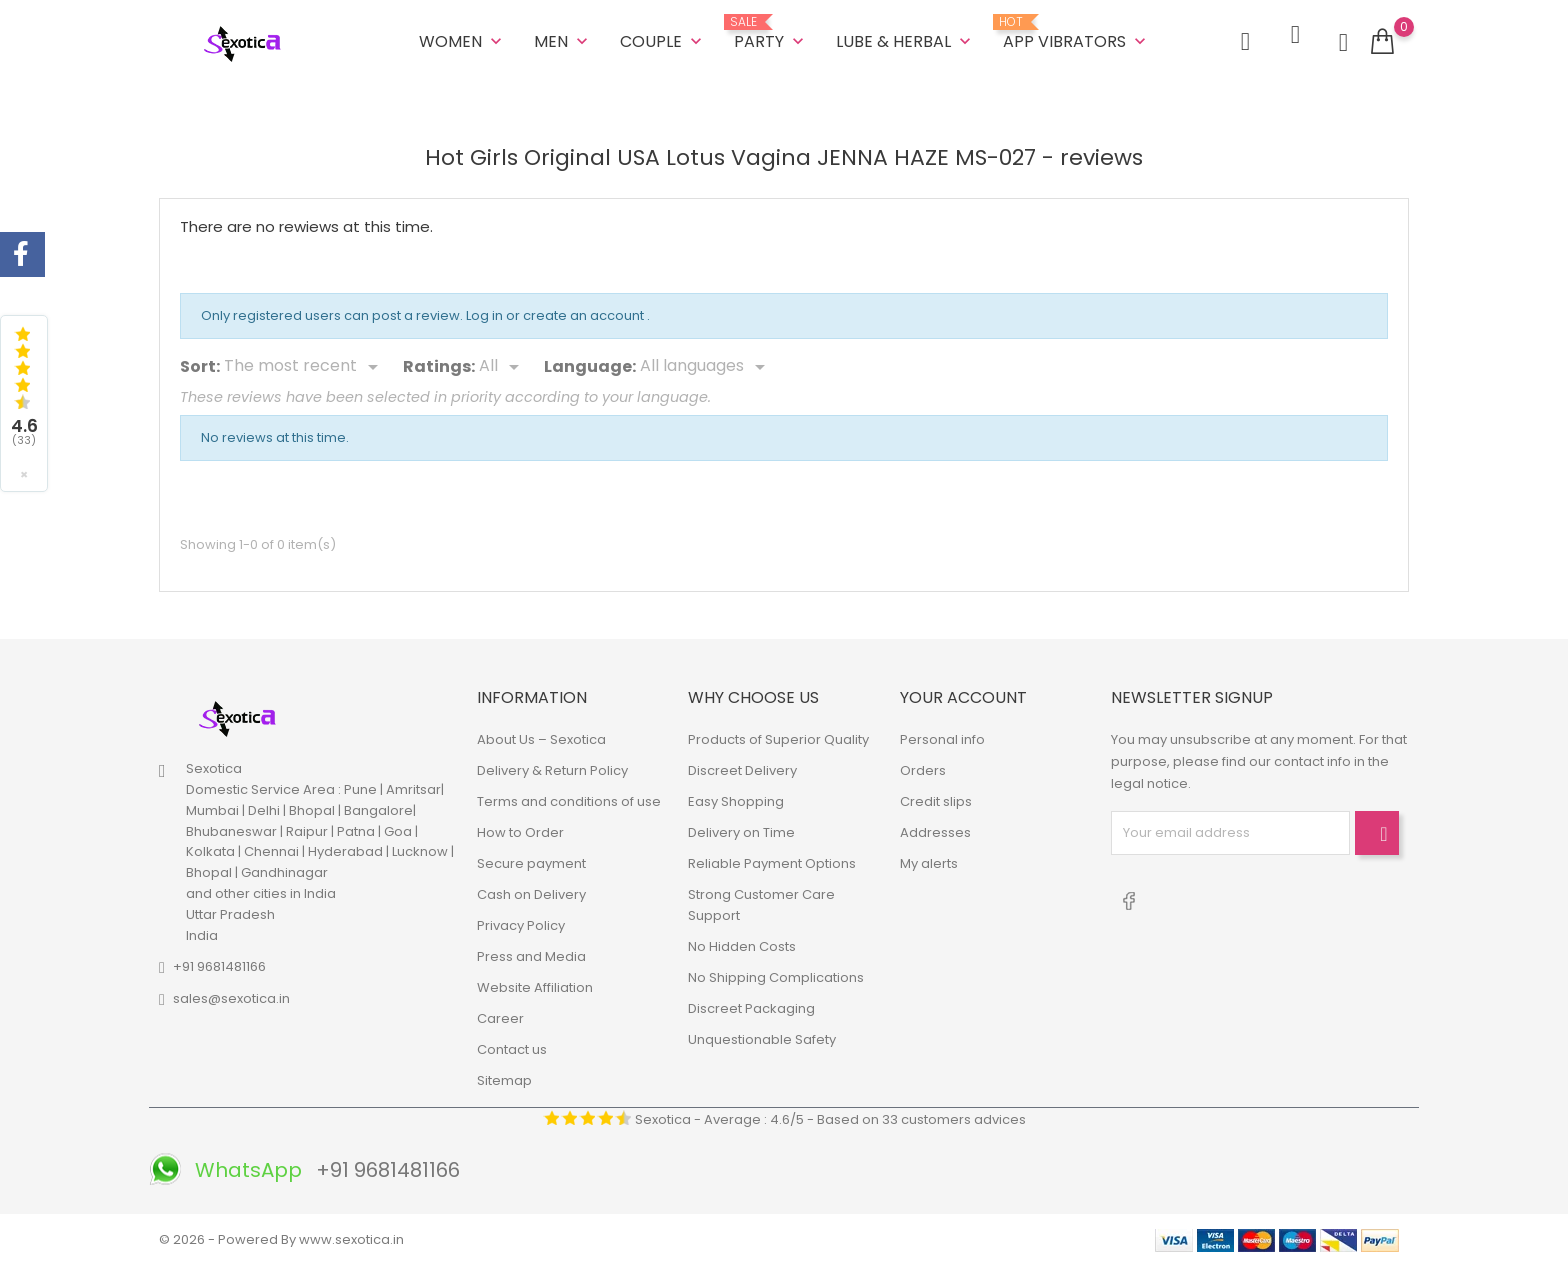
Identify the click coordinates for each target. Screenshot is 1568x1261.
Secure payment (531, 859)
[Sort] (304, 364)
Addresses (935, 828)
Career (500, 1014)
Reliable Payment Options (772, 859)
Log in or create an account (556, 312)
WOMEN (462, 39)
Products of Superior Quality (778, 735)
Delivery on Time (741, 828)
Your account (963, 694)
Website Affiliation (535, 983)
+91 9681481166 (219, 963)
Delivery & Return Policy (552, 766)
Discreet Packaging (751, 1004)
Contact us (512, 1045)
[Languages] (706, 364)
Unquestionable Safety (762, 1035)
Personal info (942, 735)
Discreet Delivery (742, 766)
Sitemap (504, 1076)
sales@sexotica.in (231, 995)
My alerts (929, 859)
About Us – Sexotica (541, 735)
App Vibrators (1076, 32)
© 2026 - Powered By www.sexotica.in (281, 1235)
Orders (923, 766)
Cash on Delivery (531, 890)
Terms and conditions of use (569, 797)
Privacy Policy (521, 921)
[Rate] (502, 364)
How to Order (520, 828)
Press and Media (531, 952)
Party (771, 32)
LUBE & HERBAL (905, 39)
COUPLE (663, 39)
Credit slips (936, 797)
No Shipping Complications (776, 973)
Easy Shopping (736, 797)
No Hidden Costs (742, 942)
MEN (563, 39)
